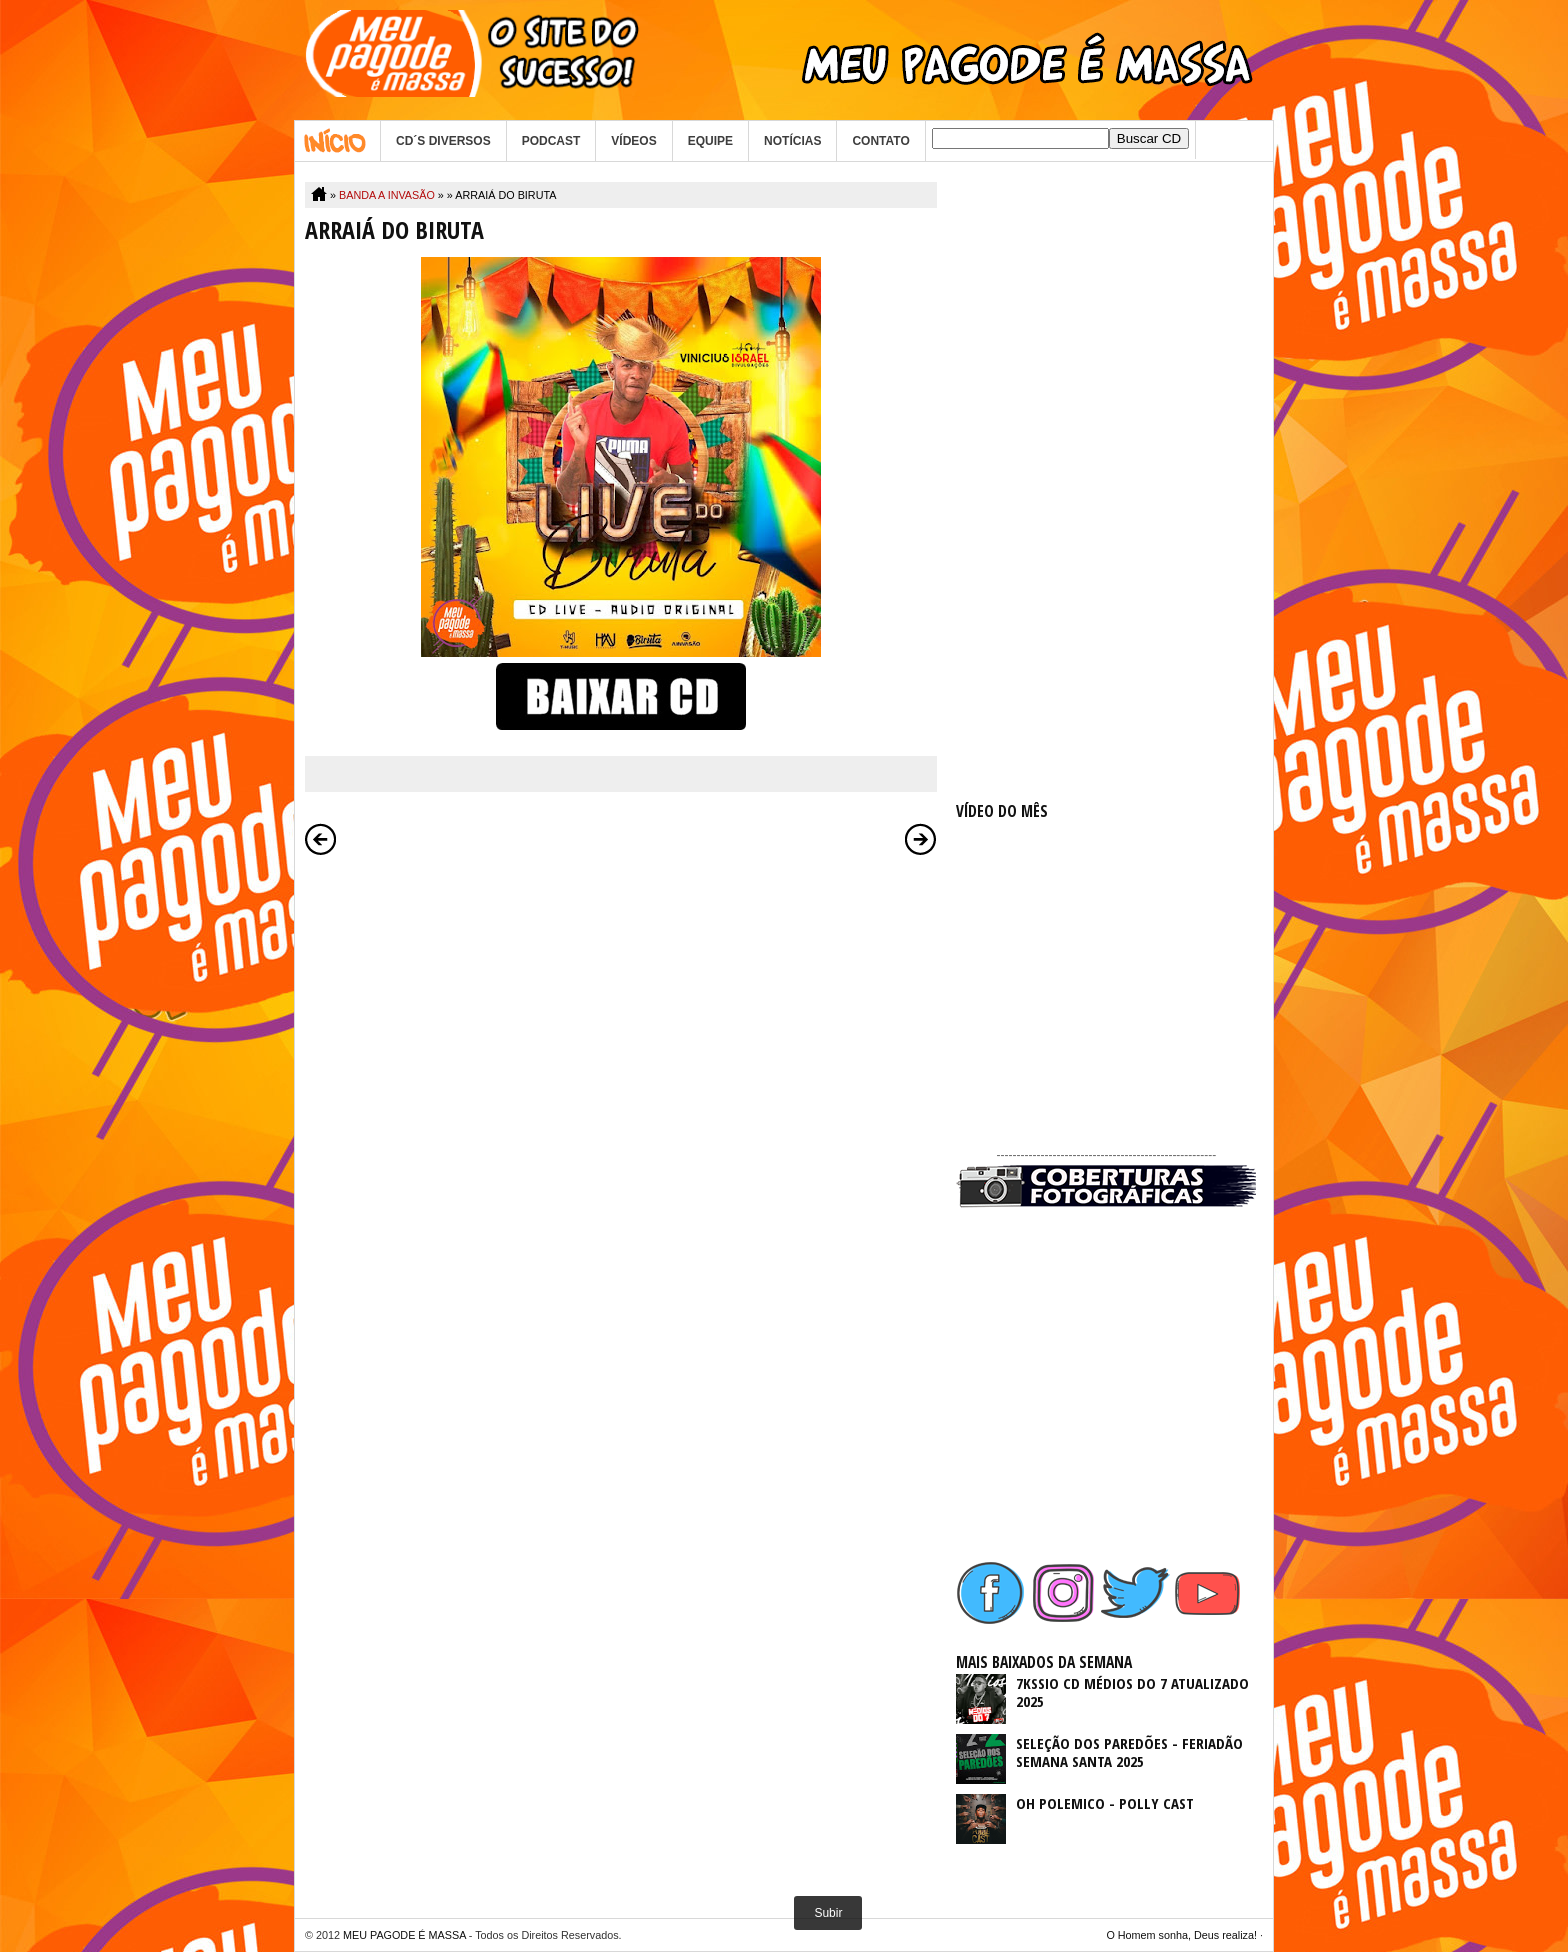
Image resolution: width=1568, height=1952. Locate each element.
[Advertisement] (1106, 482)
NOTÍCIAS (792, 141)
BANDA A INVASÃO (387, 195)
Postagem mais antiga (921, 839)
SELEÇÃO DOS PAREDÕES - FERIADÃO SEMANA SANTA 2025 (1129, 1752)
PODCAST (551, 141)
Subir (828, 1913)
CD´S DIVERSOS (443, 141)
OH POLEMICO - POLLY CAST (1105, 1803)
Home (337, 141)
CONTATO (880, 141)
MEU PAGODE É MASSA (404, 1935)
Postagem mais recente (321, 839)
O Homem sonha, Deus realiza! (1181, 1935)
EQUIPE (710, 141)
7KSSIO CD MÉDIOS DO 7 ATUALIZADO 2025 (1132, 1692)
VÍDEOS (633, 141)
